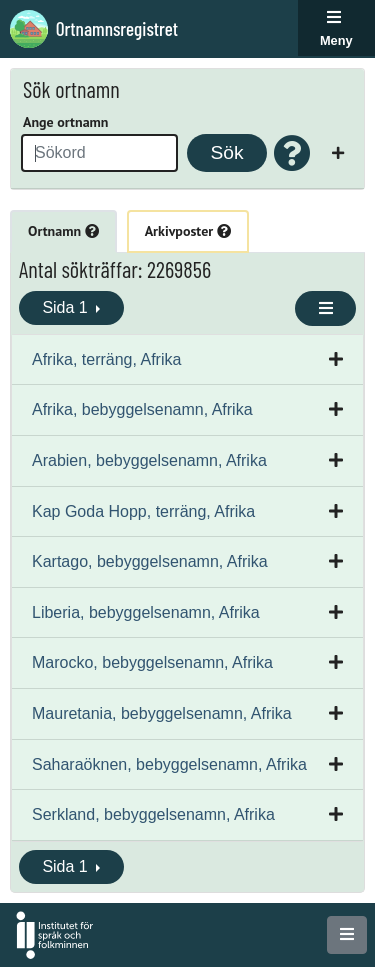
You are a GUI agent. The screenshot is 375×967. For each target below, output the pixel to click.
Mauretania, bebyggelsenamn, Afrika (162, 713)
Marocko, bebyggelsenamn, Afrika (152, 662)
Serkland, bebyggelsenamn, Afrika (153, 814)
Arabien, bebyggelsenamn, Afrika (149, 460)
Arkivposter (188, 231)
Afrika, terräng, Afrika (106, 359)
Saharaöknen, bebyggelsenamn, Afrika (169, 764)
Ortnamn (63, 231)
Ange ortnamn (65, 122)
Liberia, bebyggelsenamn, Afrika (146, 612)
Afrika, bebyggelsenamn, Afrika (142, 409)
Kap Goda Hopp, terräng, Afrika (143, 511)
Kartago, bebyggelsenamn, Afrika (150, 561)
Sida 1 (67, 307)
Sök (226, 152)
